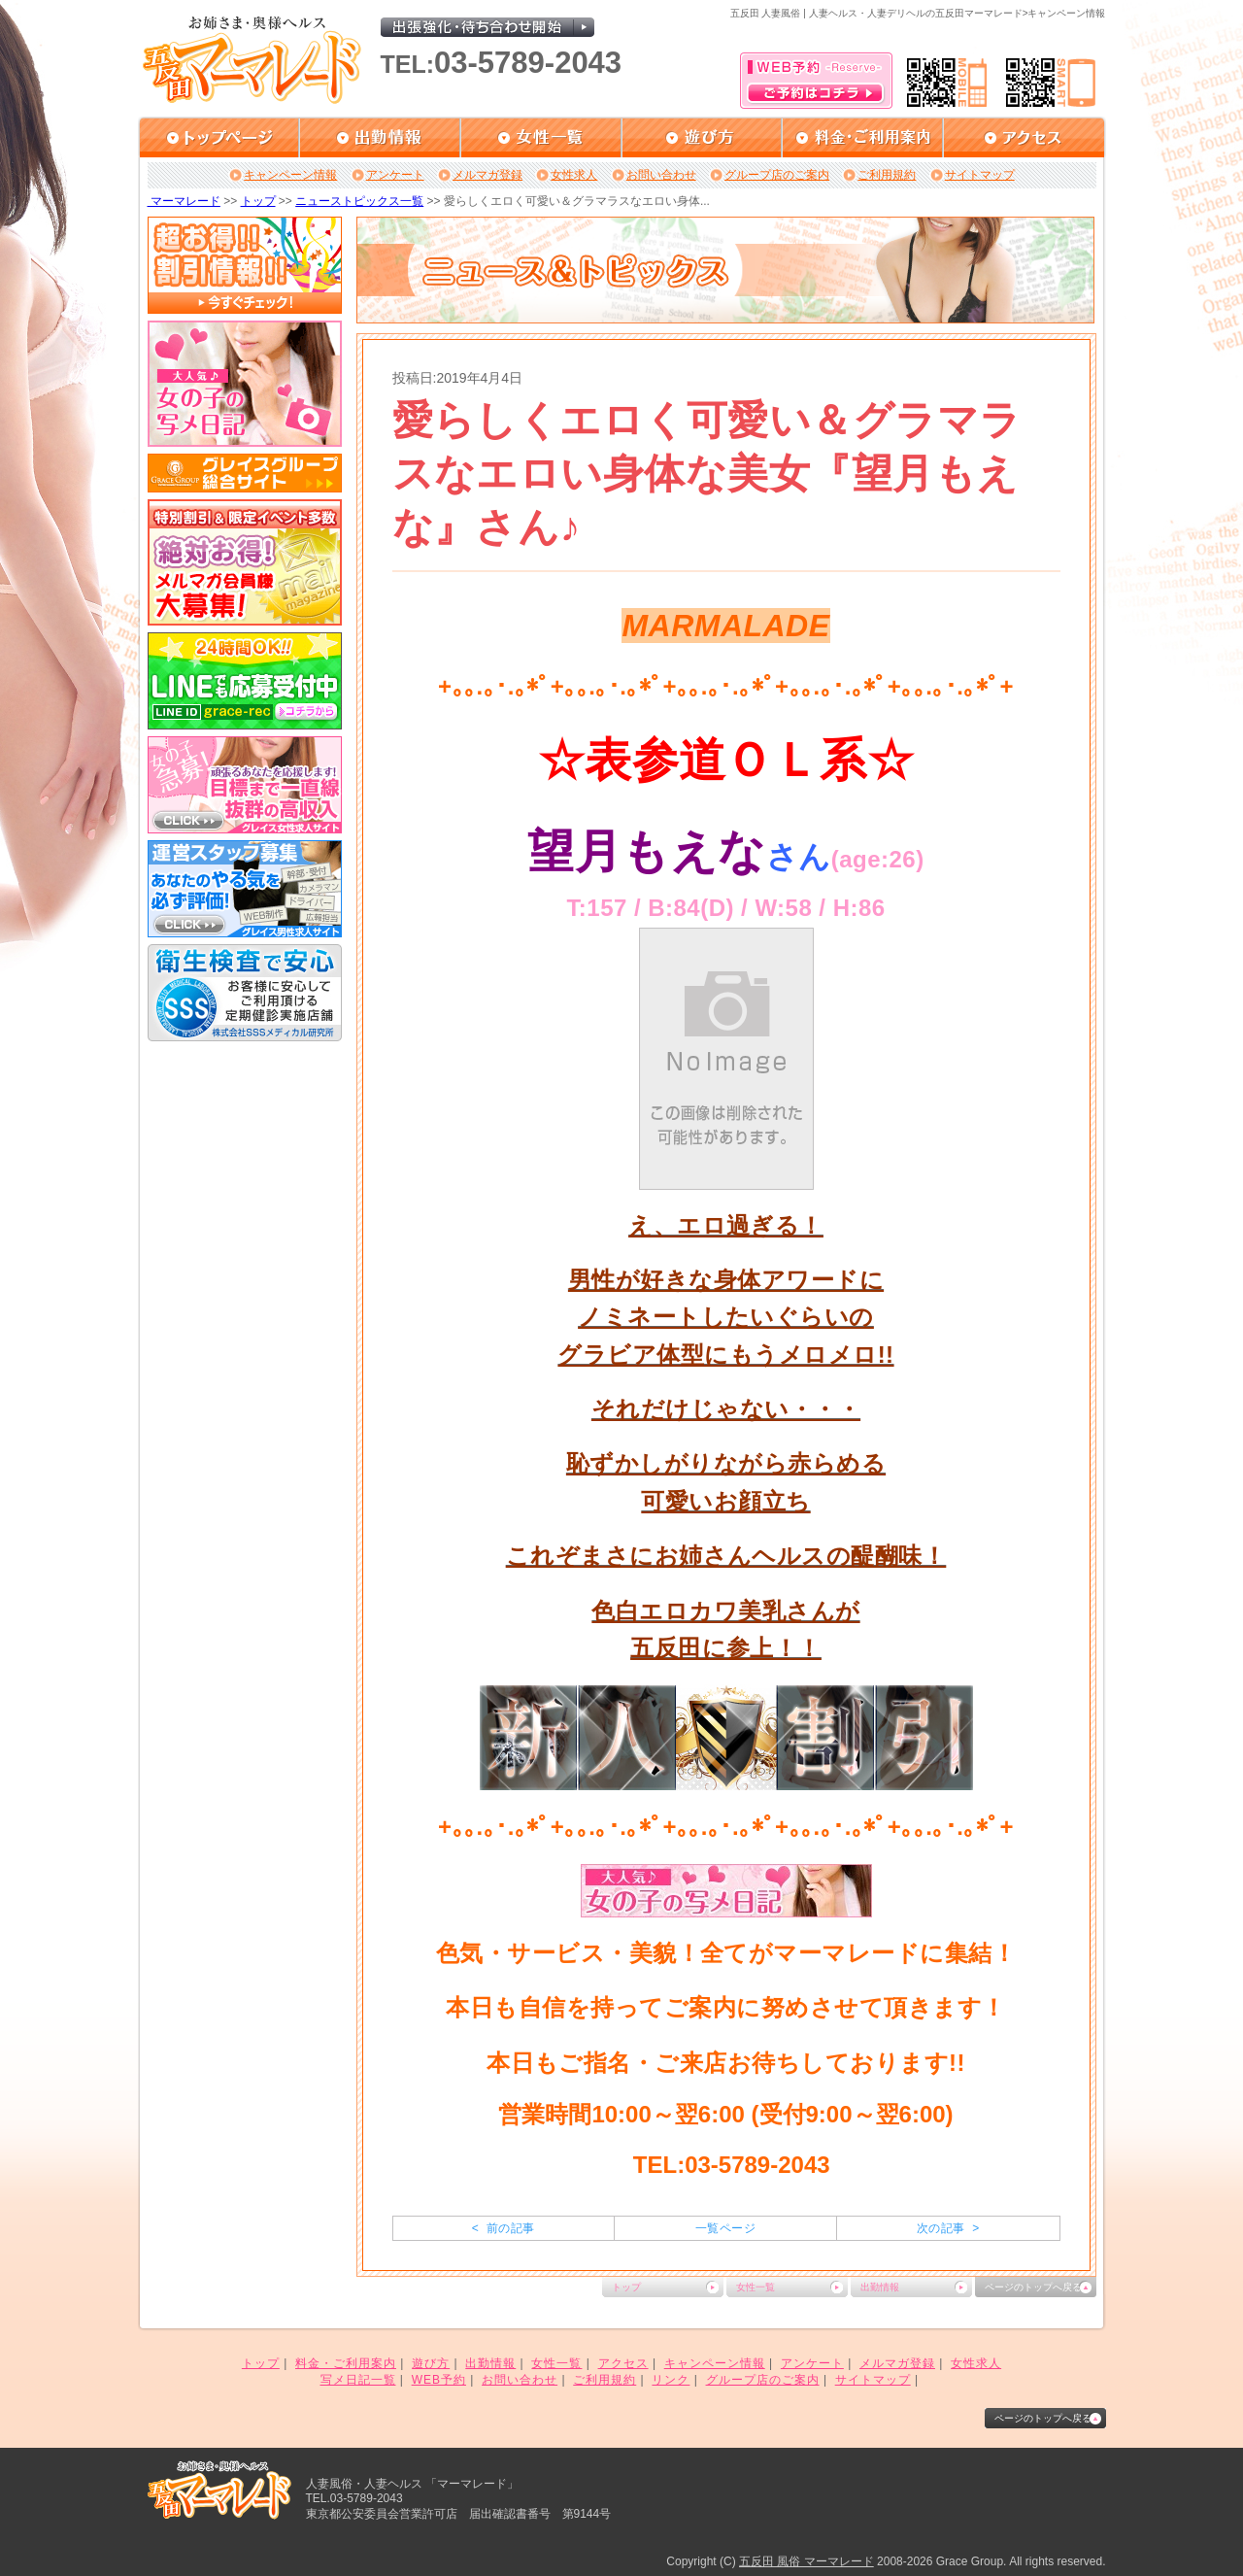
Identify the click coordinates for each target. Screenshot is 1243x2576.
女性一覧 (755, 2287)
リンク (670, 2380)
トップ (258, 201)
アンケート (395, 175)
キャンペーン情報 (290, 175)
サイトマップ (980, 175)
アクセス (623, 2363)
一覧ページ (725, 2228)
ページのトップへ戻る (1033, 2287)
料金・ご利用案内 (345, 2363)
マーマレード (184, 201)
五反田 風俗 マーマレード (806, 2561)
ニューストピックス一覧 (359, 201)
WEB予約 (439, 2380)
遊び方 (431, 2363)
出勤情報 (879, 2287)
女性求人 (574, 175)
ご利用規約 (886, 175)
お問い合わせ (661, 175)
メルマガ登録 (487, 175)
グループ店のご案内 (776, 175)
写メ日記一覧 (358, 2380)
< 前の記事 (503, 2228)
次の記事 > (948, 2228)
